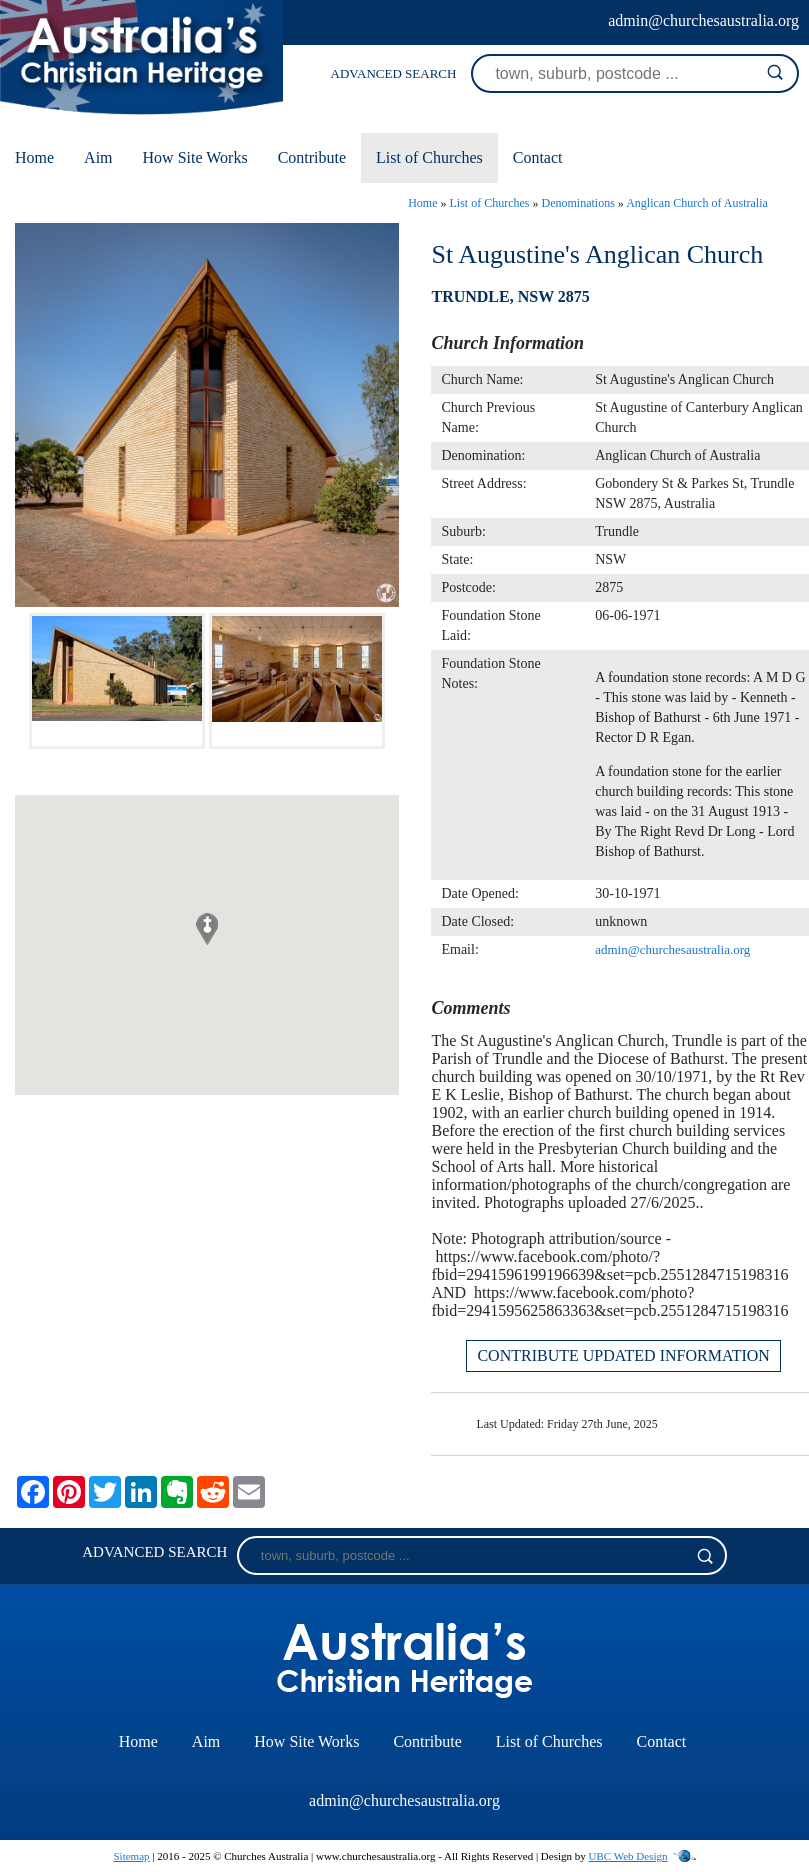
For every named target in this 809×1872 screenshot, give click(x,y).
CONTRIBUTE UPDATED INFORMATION (623, 1355)
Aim (98, 157)
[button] (207, 929)
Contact (538, 157)
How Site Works (195, 157)
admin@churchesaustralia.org (703, 20)
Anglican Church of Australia (697, 203)
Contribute (312, 157)
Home (34, 157)
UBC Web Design (628, 1856)
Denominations (578, 203)
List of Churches (429, 157)
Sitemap (131, 1856)
